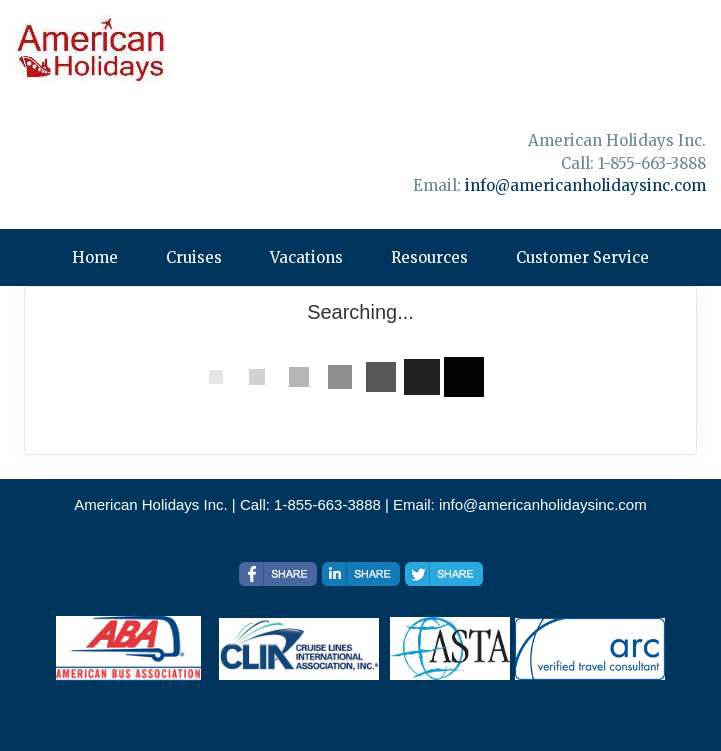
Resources (429, 257)
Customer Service (582, 257)
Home (95, 257)
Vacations (306, 257)
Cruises (194, 257)
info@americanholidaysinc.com (585, 185)
